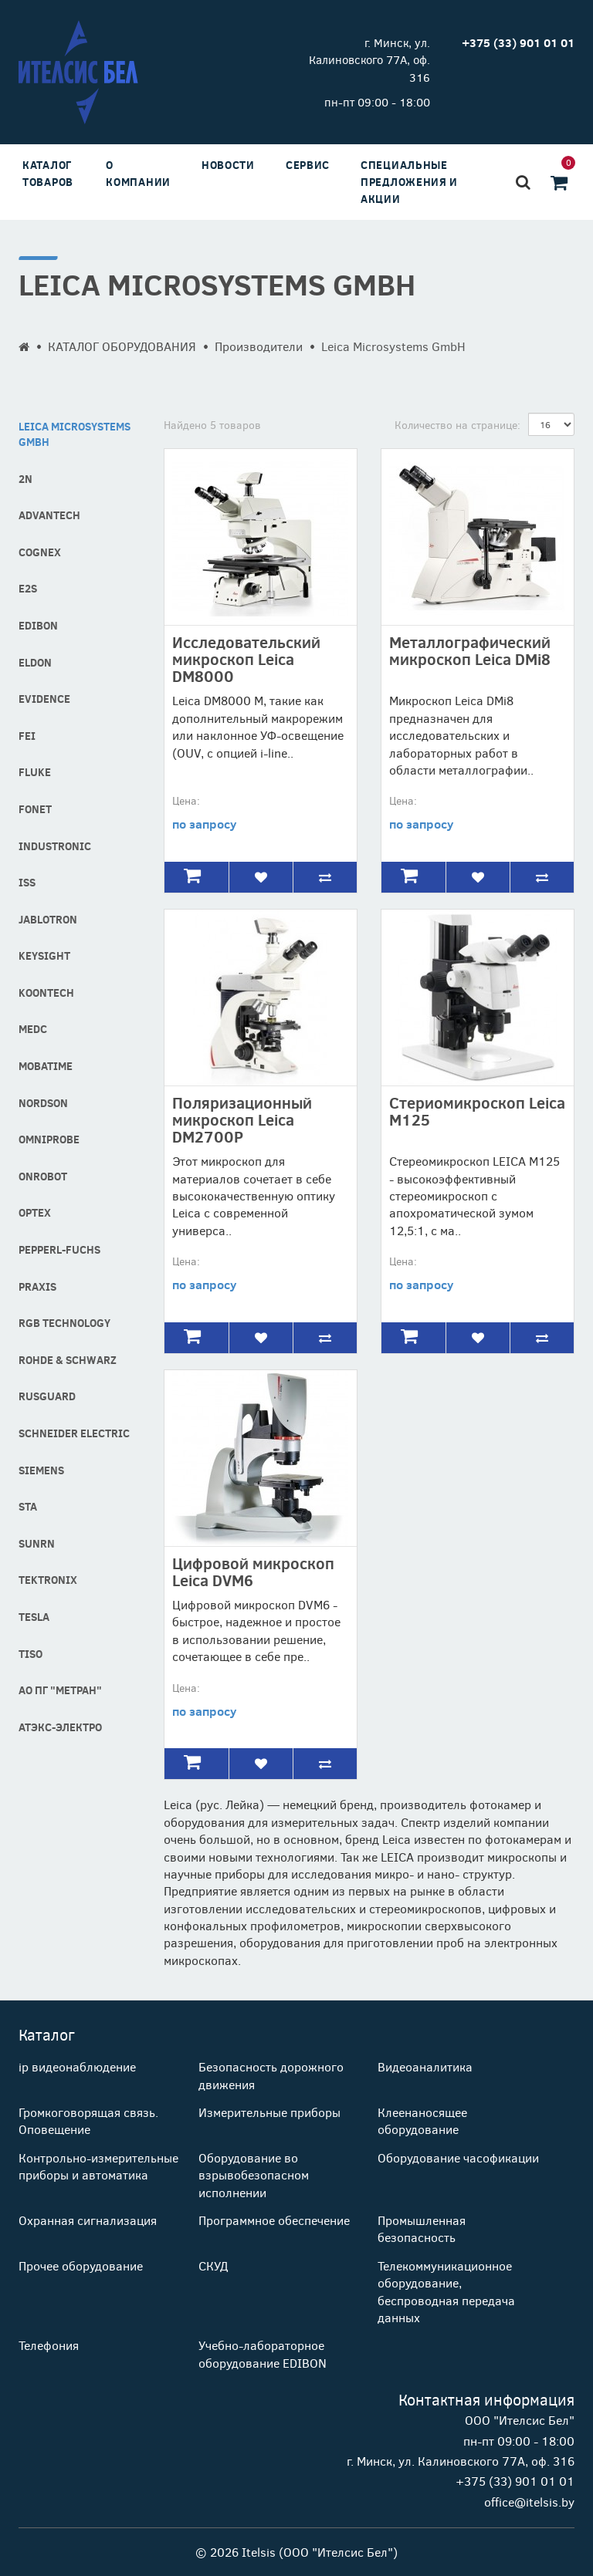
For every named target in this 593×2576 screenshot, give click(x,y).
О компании (138, 173)
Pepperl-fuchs (59, 1249)
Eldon (35, 662)
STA (28, 1506)
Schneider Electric (74, 1433)
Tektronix (48, 1579)
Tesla (34, 1616)
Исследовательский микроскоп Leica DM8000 (246, 658)
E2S (28, 588)
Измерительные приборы (269, 2112)
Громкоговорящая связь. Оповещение (88, 2120)
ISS (27, 882)
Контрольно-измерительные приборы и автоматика (98, 2166)
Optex (35, 1212)
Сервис (308, 164)
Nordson (43, 1103)
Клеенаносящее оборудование (422, 2120)
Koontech (46, 992)
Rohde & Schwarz (68, 1359)
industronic (55, 846)
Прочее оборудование (81, 2265)
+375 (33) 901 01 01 (515, 2481)
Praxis (37, 1286)
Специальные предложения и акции (409, 181)
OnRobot (43, 1176)
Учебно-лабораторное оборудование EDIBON (262, 2353)
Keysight (44, 955)
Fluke (35, 772)
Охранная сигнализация (88, 2220)
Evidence (44, 698)
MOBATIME (46, 1065)
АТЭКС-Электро (60, 1727)
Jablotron (48, 919)
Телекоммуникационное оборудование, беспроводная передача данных (446, 2291)
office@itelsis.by (529, 2501)
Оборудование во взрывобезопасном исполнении (253, 2174)
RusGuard (47, 1396)
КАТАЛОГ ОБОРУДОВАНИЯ (122, 346)
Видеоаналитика (425, 2066)
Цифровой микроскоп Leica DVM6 (253, 1571)
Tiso (30, 1653)
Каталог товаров (47, 173)
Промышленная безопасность (422, 2228)
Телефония (49, 2345)
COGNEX (40, 552)
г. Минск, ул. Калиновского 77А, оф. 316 (369, 60)
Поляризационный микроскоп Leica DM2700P (242, 1119)
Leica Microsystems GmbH (74, 434)
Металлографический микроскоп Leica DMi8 (470, 650)
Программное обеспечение (274, 2220)
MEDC (33, 1028)
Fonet (35, 809)
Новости (228, 164)
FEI (27, 735)
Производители (259, 346)
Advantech (49, 515)
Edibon (38, 625)
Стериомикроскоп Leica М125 (477, 1110)
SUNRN (37, 1543)
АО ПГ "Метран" (60, 1690)
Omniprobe (49, 1139)
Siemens (41, 1470)
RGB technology (64, 1322)
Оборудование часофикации (458, 2157)
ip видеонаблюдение (77, 2066)
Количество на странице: (457, 424)
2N (25, 478)
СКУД (213, 2265)
